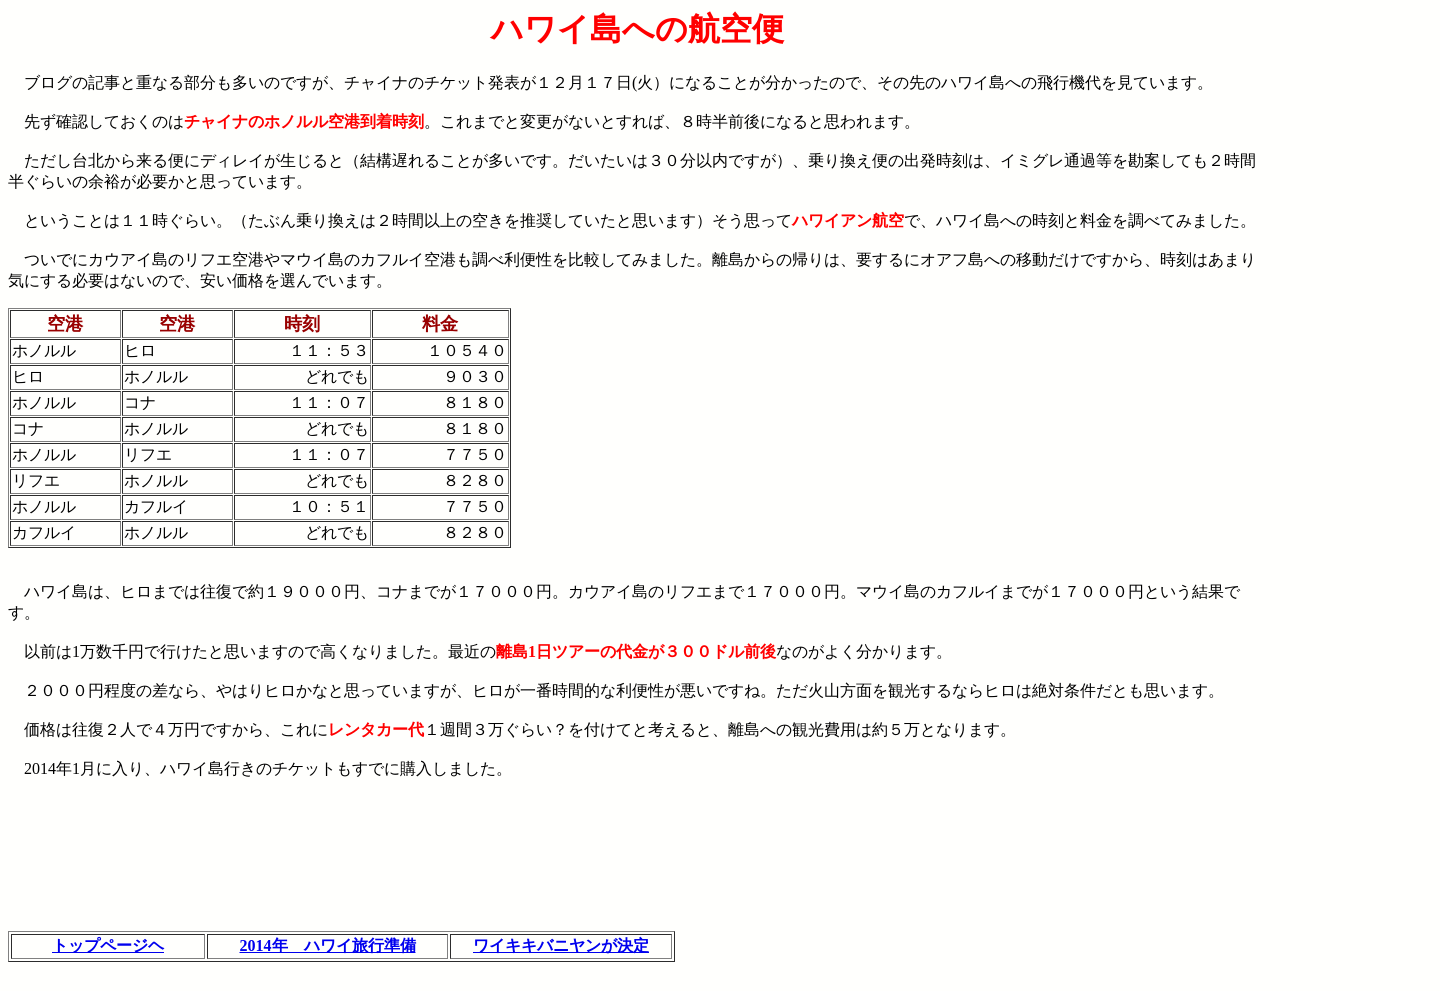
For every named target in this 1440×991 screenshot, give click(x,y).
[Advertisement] (1349, 311)
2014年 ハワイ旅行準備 (328, 945)
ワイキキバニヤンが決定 (561, 945)
